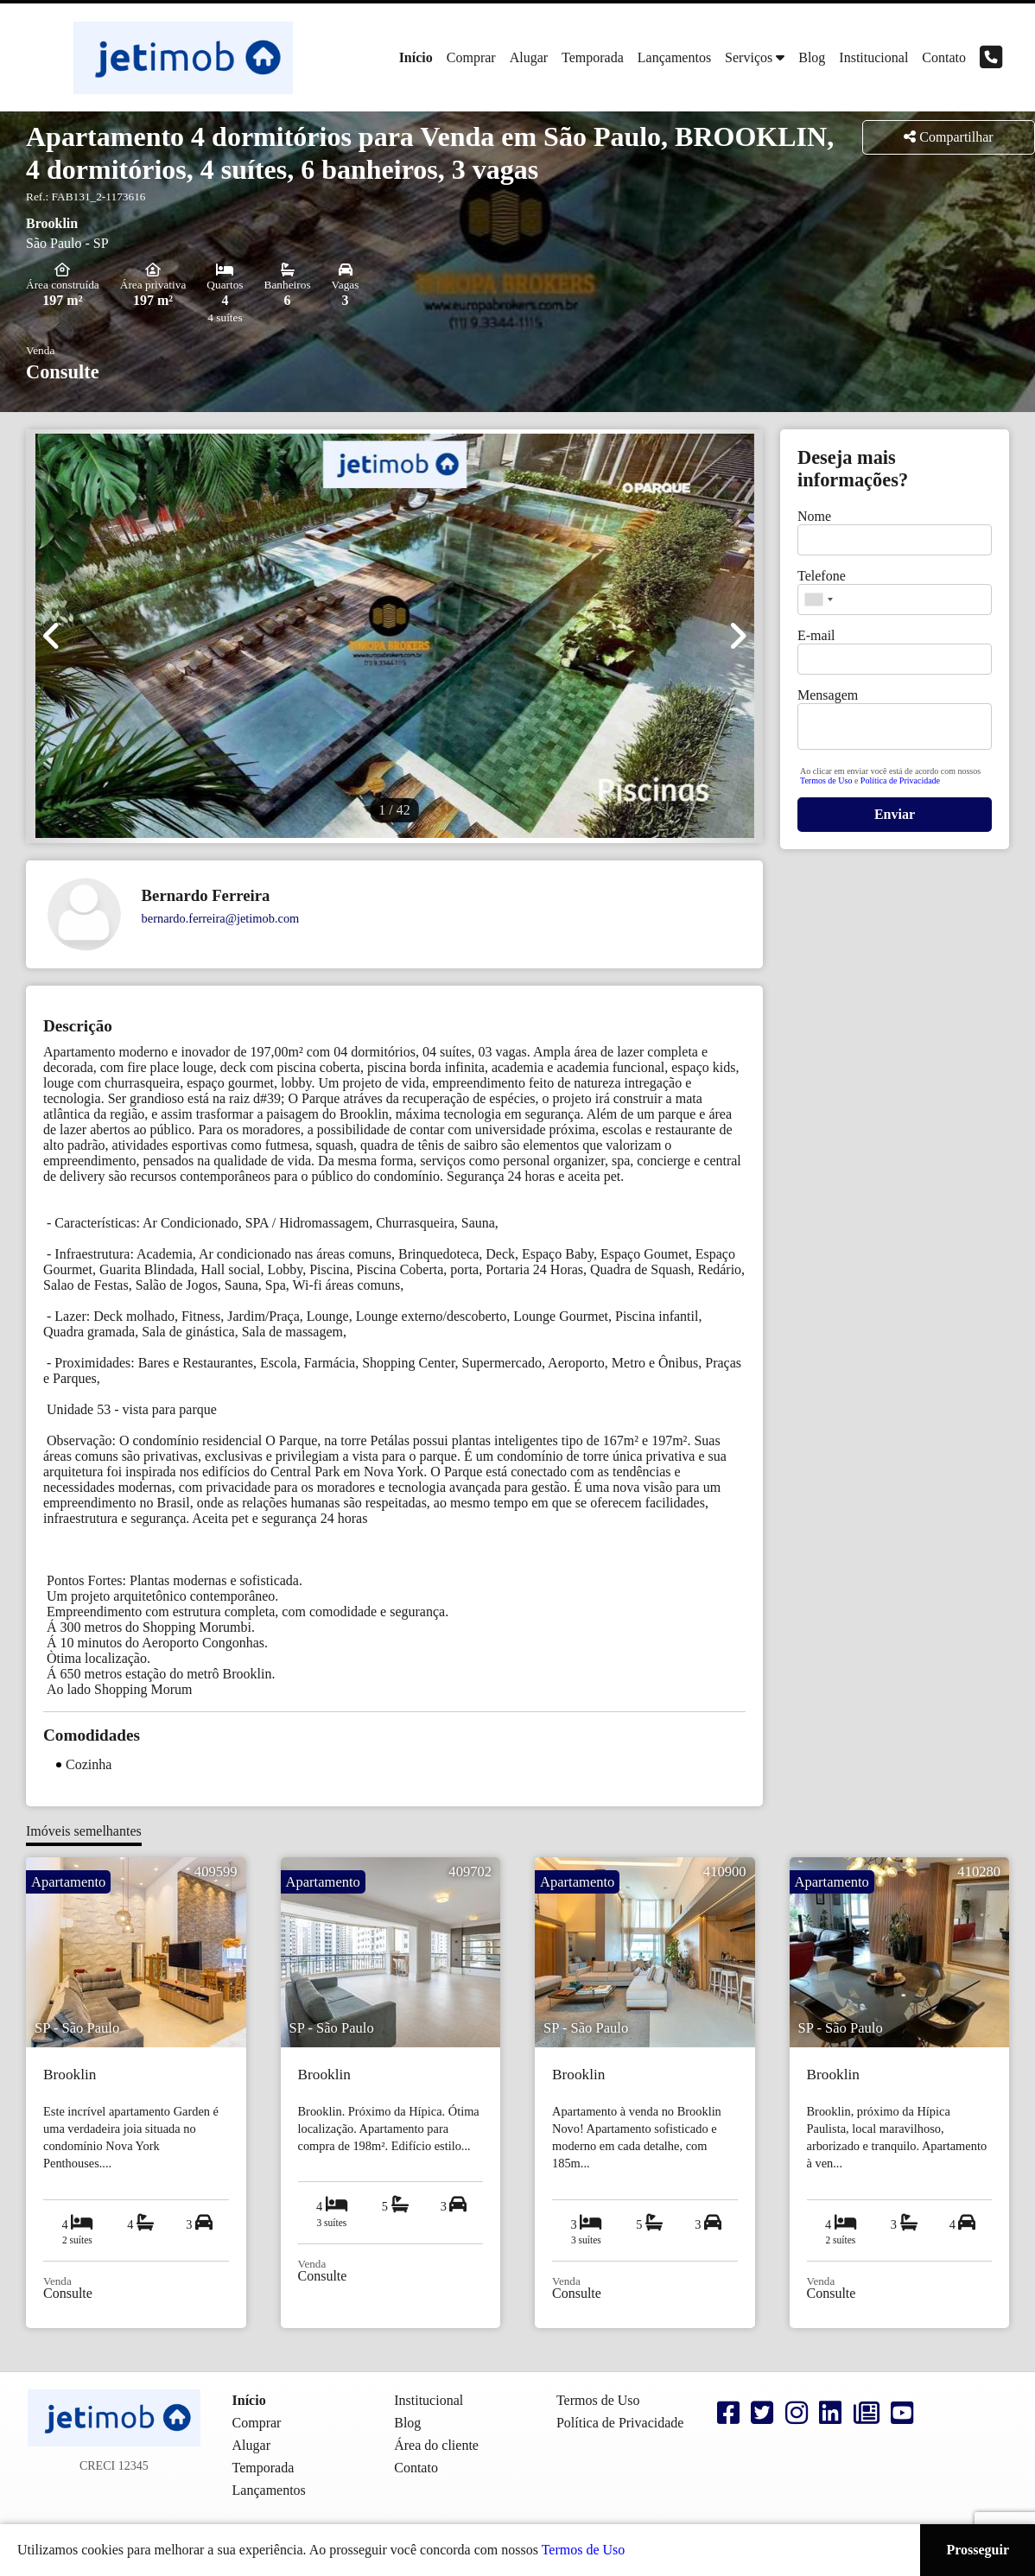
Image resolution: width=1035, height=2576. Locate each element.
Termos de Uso (827, 780)
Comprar (471, 57)
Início (416, 57)
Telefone (821, 575)
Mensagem (827, 695)
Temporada (593, 57)
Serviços (748, 57)
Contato (944, 57)
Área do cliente (436, 2445)
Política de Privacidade (900, 780)
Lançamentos (674, 57)
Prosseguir (977, 2549)
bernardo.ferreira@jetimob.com (221, 918)
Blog (811, 57)
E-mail (816, 635)
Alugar (529, 57)
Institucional (873, 57)
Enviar (894, 814)
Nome (814, 516)
